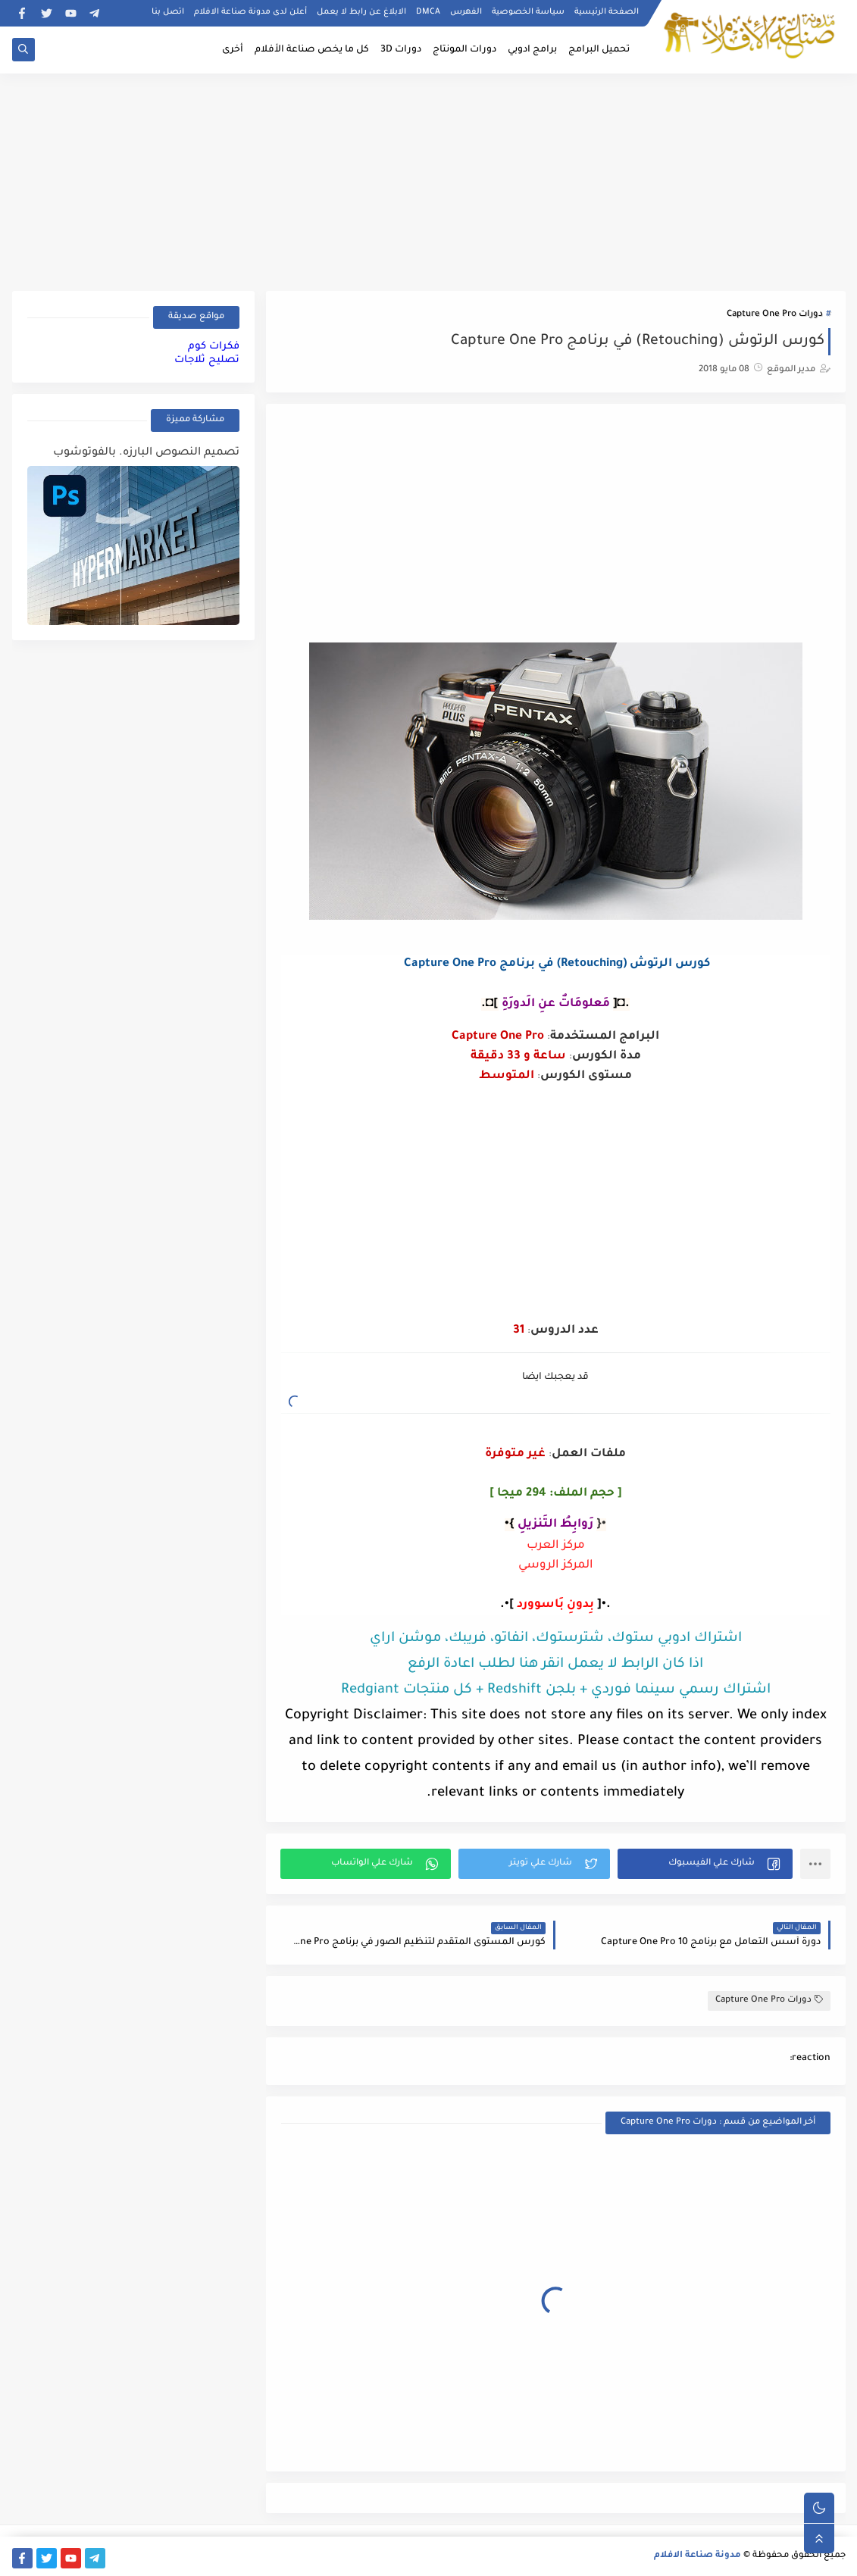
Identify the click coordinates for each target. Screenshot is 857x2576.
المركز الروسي (555, 1565)
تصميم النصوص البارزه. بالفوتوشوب (146, 453)
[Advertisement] (428, 179)
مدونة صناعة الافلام (697, 2556)
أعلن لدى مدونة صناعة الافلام (250, 12)
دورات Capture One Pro (775, 315)
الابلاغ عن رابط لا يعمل (361, 12)
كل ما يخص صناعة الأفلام (312, 50)
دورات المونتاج (464, 50)
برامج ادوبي (532, 50)
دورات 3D (400, 50)
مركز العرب (556, 1546)
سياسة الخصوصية (528, 12)
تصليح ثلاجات (206, 360)
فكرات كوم (213, 346)
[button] (705, 1864)
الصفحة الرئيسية (606, 12)
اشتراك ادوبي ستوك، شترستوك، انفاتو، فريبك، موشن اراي (556, 1638)
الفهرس (466, 12)
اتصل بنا (168, 12)
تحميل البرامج (599, 50)
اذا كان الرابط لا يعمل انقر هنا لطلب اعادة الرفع (555, 1664)
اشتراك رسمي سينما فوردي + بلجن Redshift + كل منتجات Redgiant (556, 1690)
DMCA (428, 12)
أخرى (232, 50)
